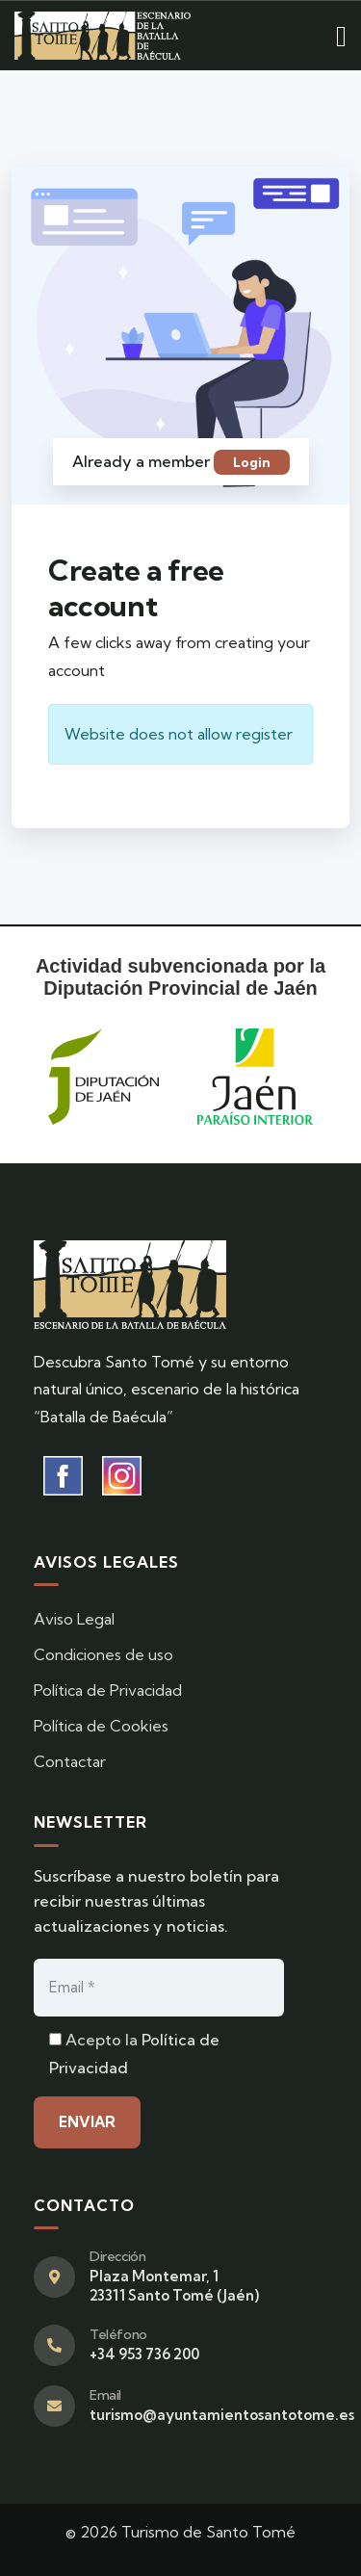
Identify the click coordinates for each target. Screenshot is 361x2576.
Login (252, 462)
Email (105, 2395)
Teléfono (118, 2334)
